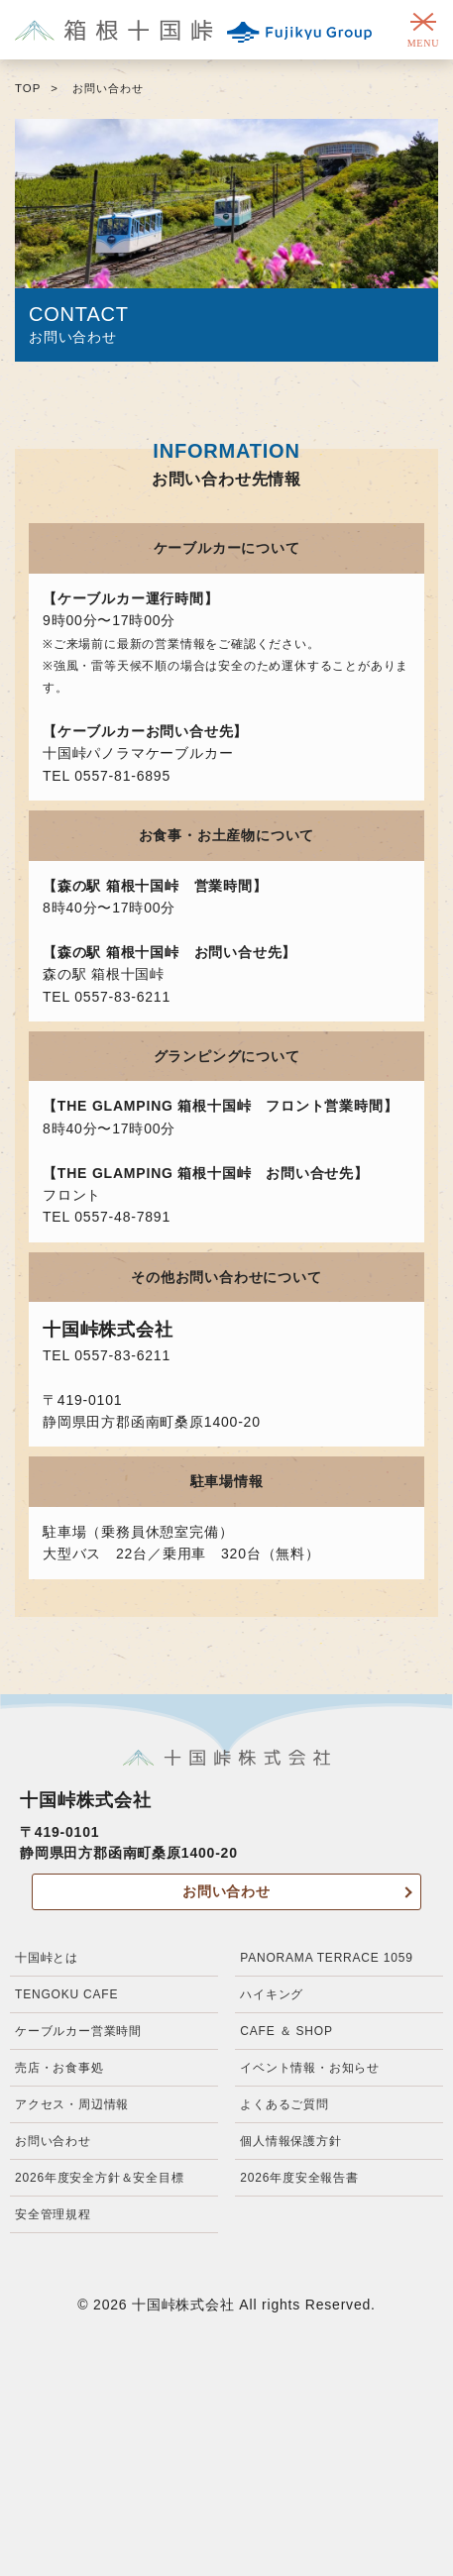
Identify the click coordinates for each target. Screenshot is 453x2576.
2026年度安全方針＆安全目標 (99, 2178)
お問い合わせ (226, 1891)
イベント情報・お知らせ (310, 2068)
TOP (28, 88)
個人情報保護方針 (290, 2141)
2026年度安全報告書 (299, 2178)
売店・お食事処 (59, 2068)
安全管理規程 (53, 2214)
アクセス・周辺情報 (72, 2104)
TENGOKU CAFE (66, 1994)
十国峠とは (46, 1958)
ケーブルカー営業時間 (78, 2031)
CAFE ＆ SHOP (286, 2031)
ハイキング (271, 1994)
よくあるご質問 (284, 2104)
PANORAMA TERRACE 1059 (326, 1958)
